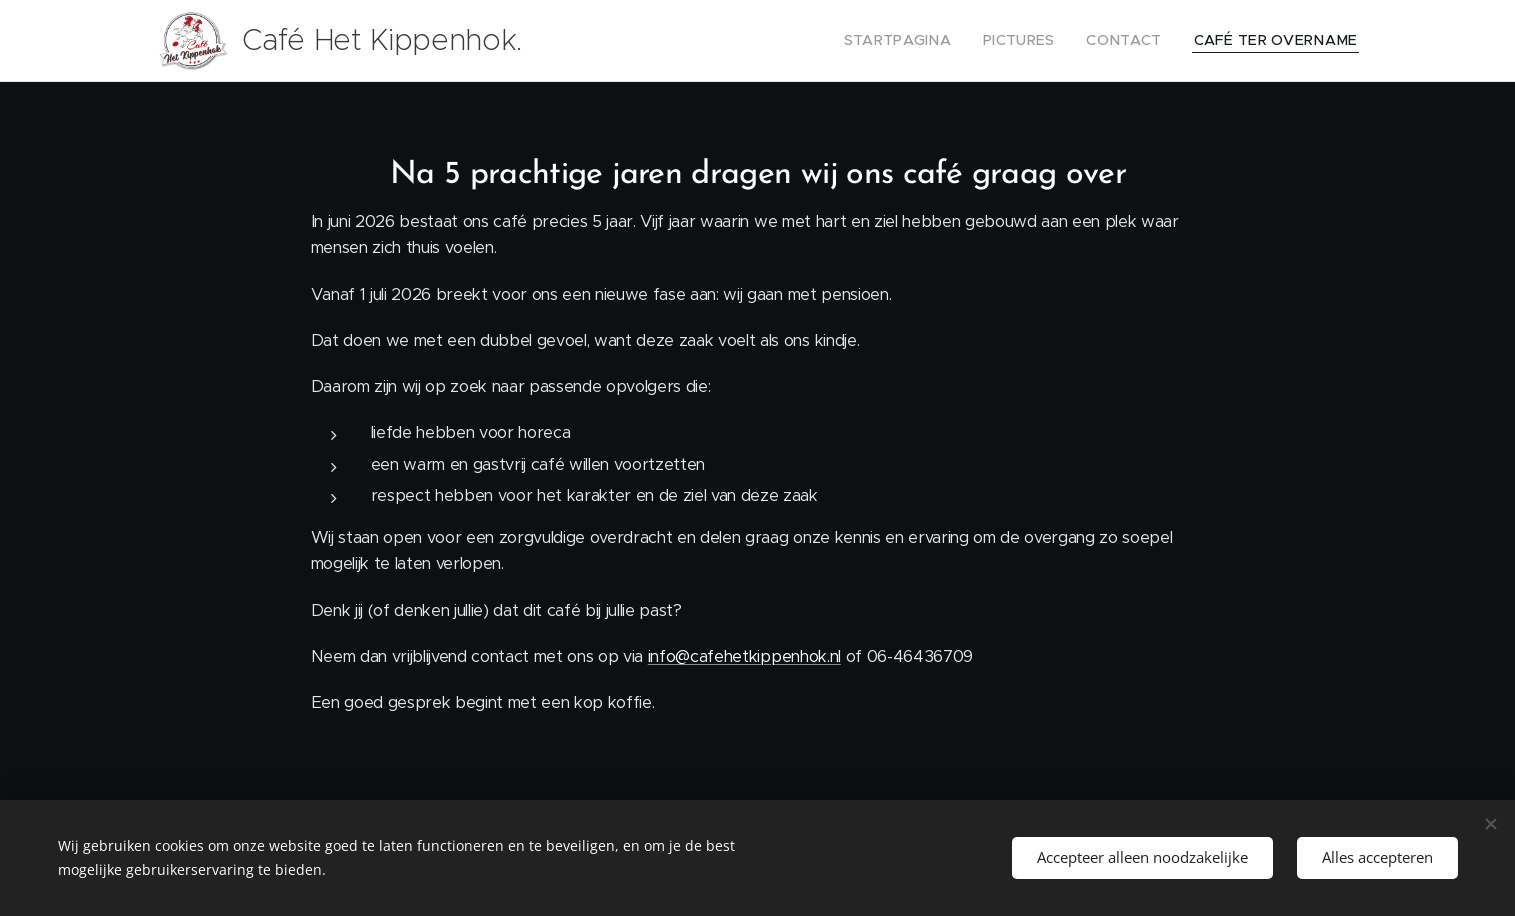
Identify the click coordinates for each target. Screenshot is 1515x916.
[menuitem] (934, 41)
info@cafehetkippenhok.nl (743, 656)
